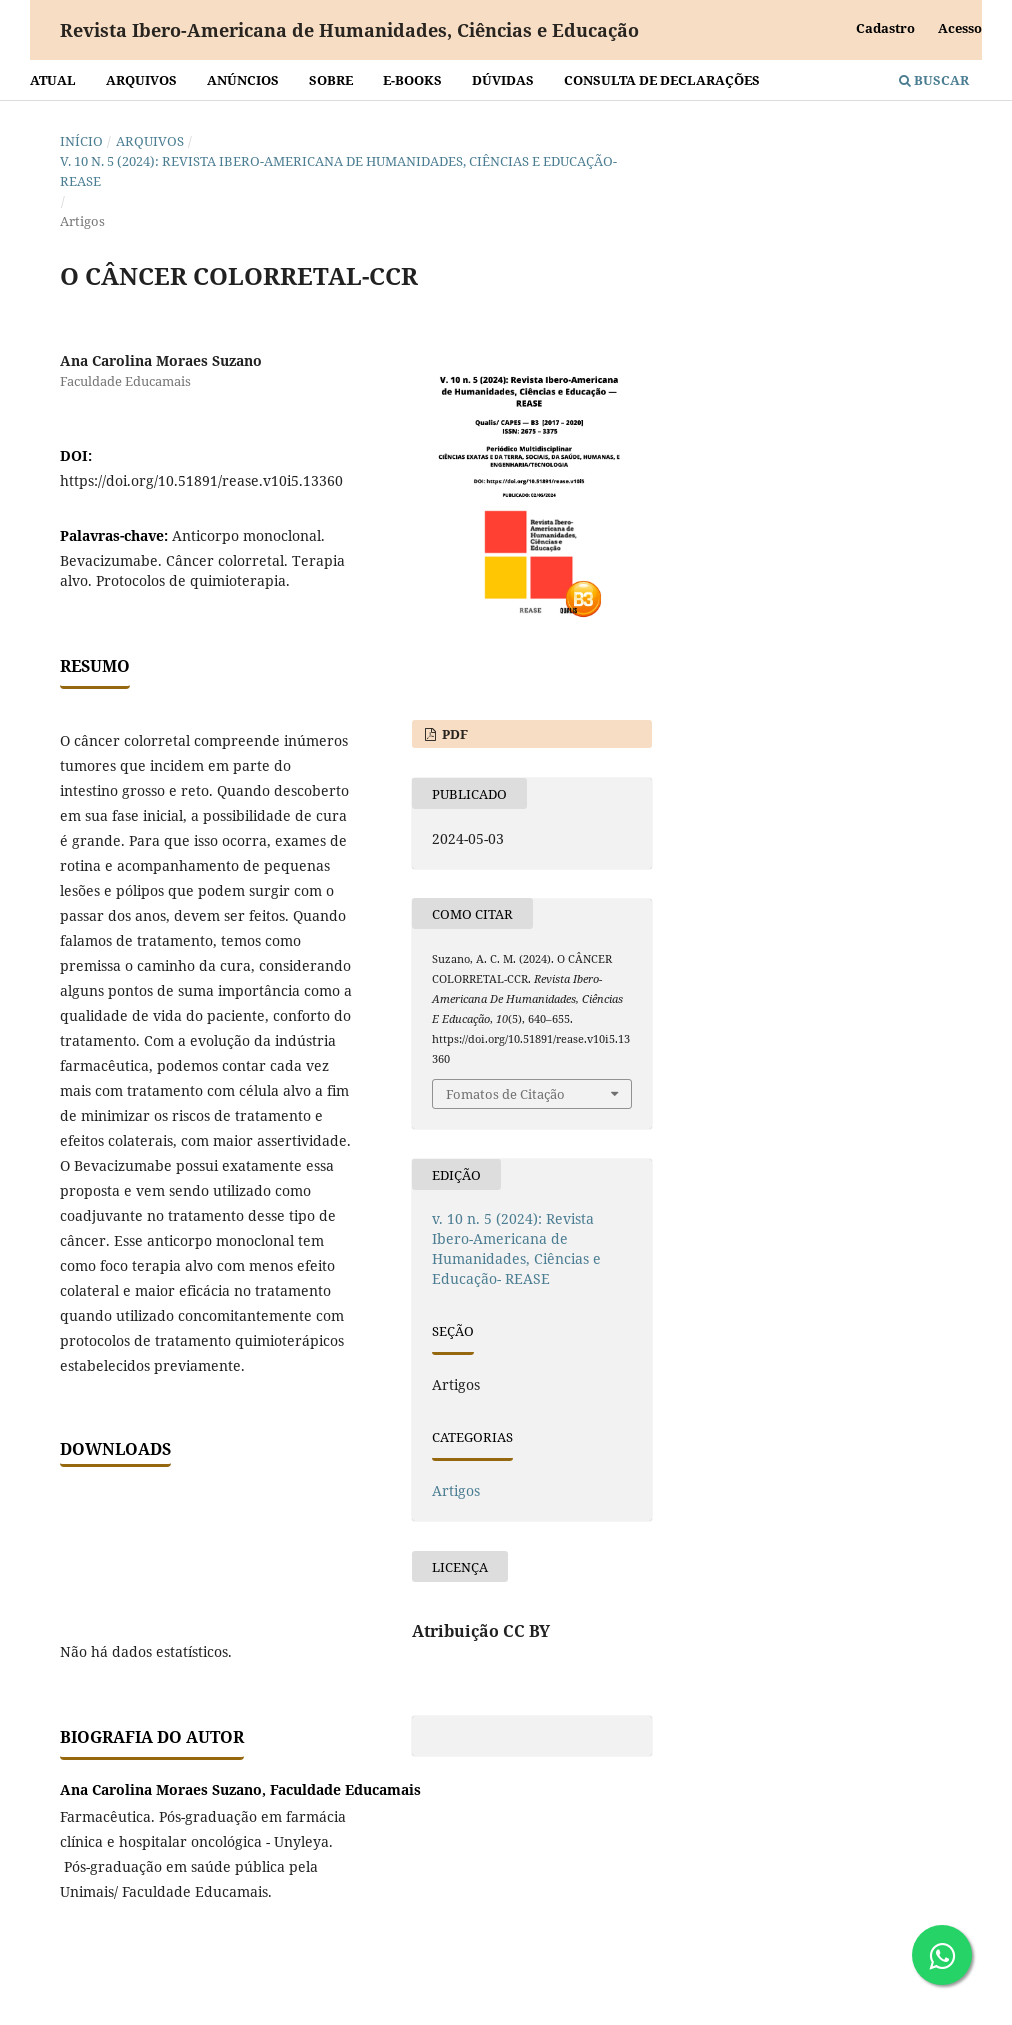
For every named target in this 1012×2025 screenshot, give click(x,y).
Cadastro (885, 28)
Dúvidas (503, 80)
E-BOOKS (412, 80)
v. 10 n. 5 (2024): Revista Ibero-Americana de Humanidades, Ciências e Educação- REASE (338, 171)
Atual (53, 80)
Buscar (934, 80)
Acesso (960, 28)
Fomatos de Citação (505, 1094)
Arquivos (141, 80)
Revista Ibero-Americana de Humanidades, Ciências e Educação (349, 30)
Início (81, 141)
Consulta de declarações (662, 80)
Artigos (456, 1490)
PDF (453, 734)
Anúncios (243, 80)
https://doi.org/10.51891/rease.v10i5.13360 (201, 480)
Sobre (331, 80)
